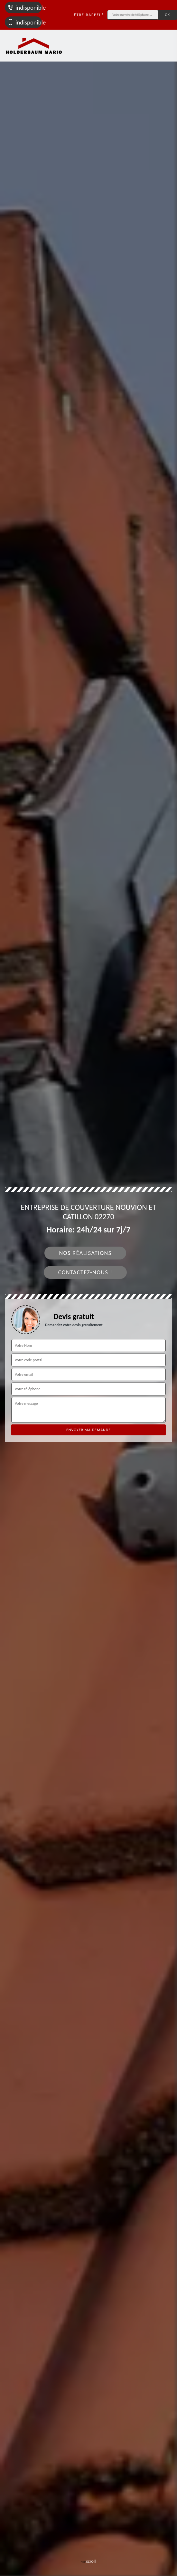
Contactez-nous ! (85, 1272)
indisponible (24, 7)
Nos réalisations (85, 1253)
